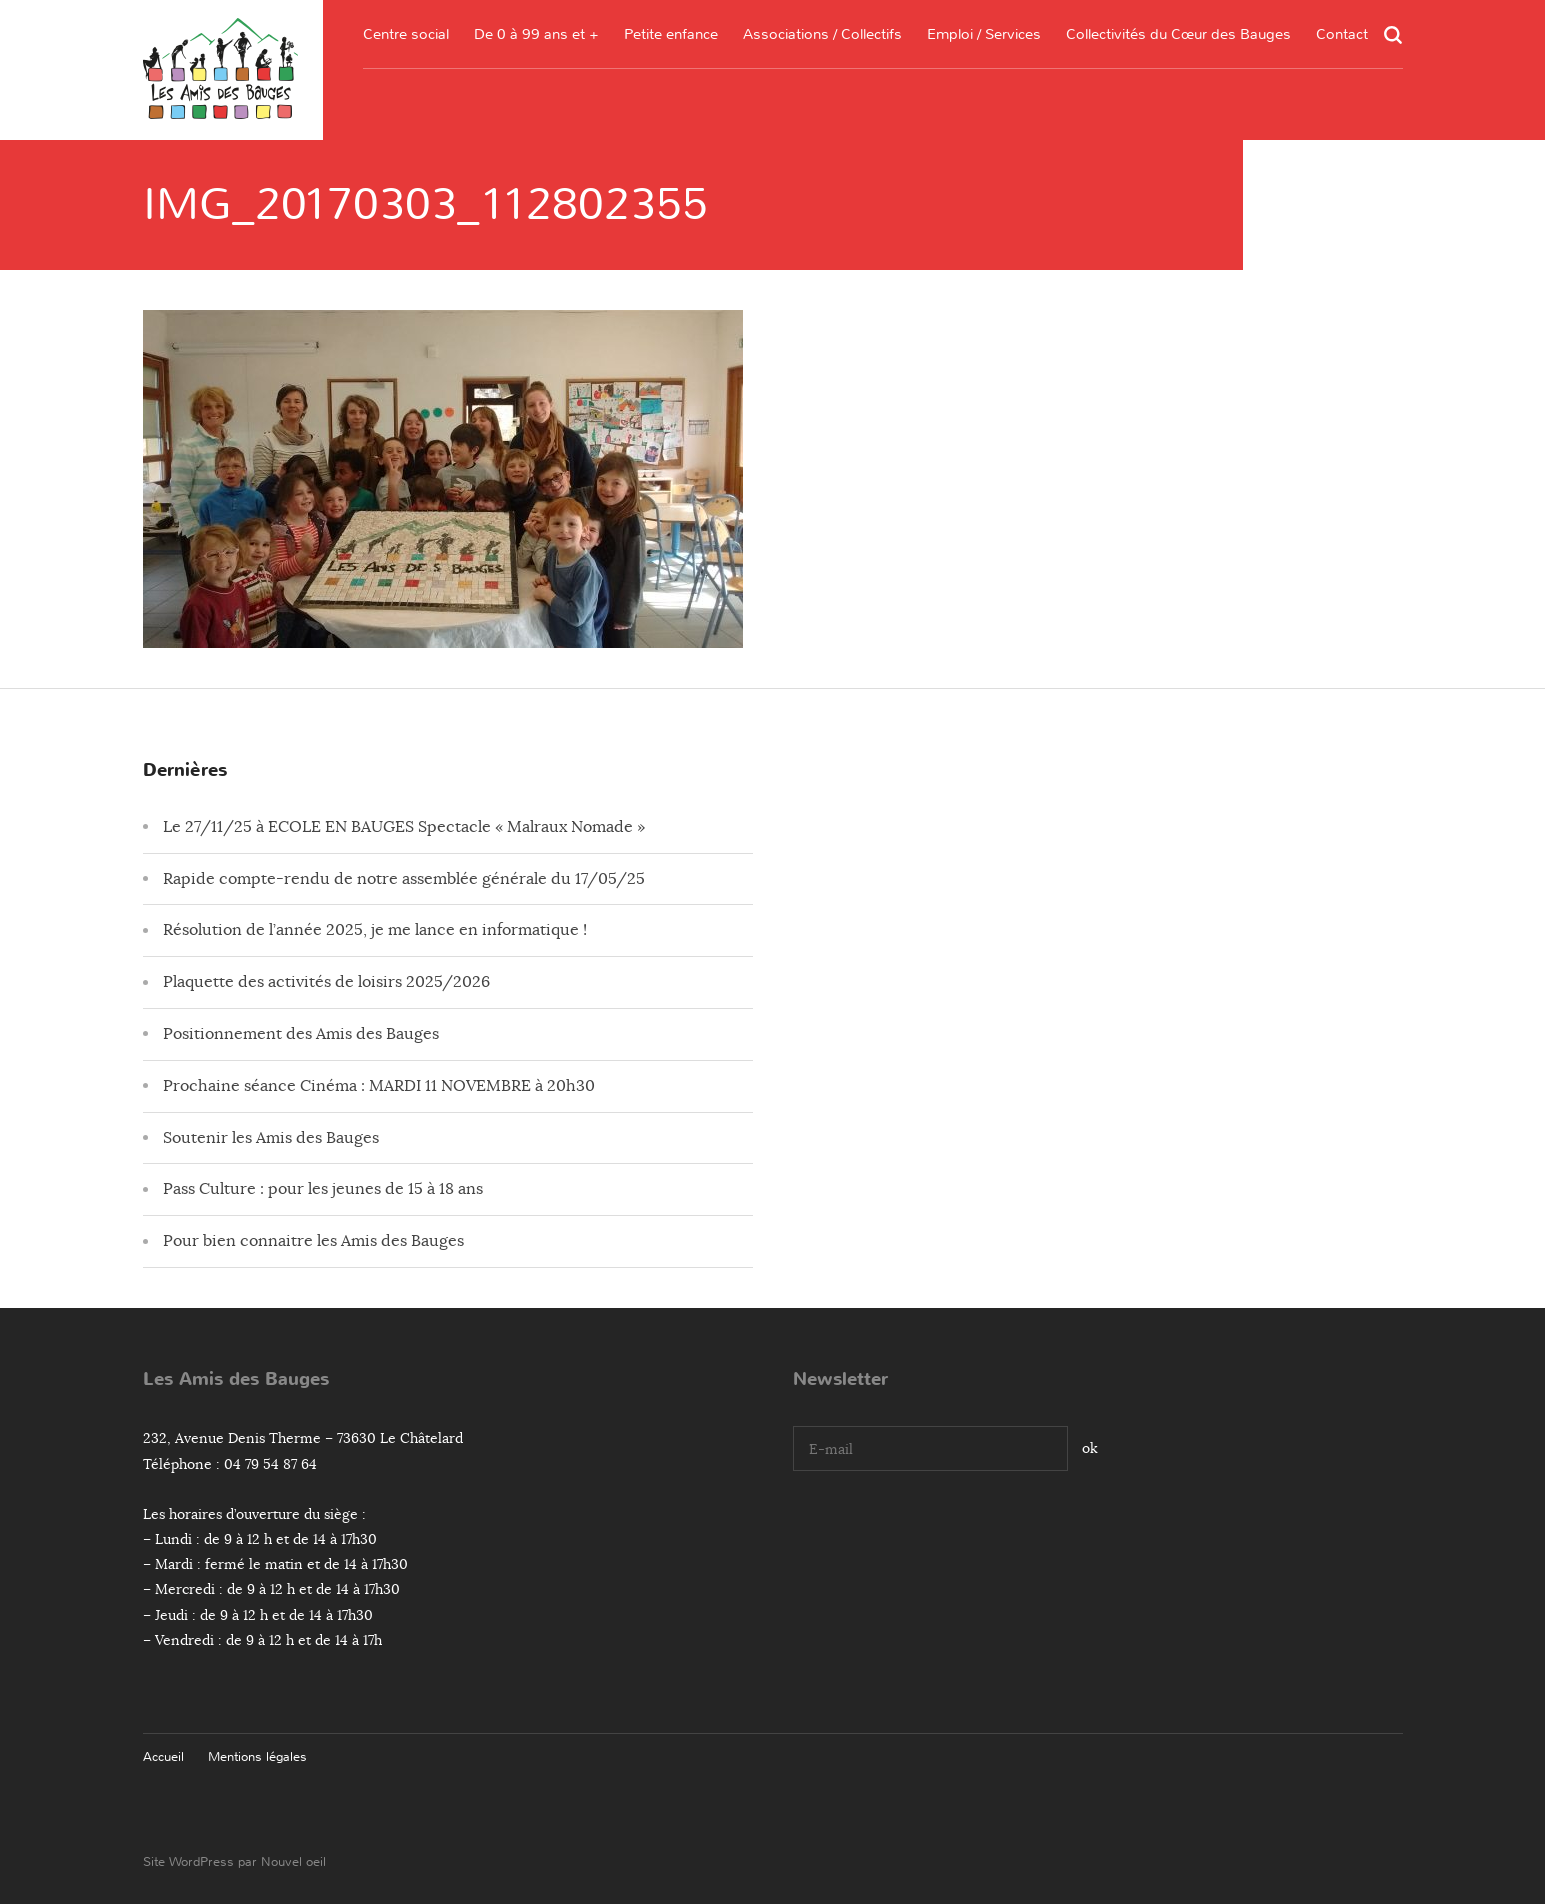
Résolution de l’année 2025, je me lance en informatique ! (375, 930)
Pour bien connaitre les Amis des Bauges (313, 1241)
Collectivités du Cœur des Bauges (1178, 34)
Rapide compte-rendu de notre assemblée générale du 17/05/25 (404, 879)
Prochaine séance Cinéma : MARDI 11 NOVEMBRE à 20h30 (379, 1086)
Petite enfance (671, 34)
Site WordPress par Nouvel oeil (234, 1861)
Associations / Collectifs (822, 34)
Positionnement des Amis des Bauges (301, 1034)
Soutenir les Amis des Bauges (271, 1138)
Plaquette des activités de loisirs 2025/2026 (326, 982)
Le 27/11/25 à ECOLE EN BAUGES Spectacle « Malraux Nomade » (404, 827)
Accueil (163, 1756)
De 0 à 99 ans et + (536, 34)
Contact (1342, 34)
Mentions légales (257, 1756)
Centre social (406, 34)
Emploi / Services (984, 34)
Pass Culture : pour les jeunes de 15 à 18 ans (323, 1189)
